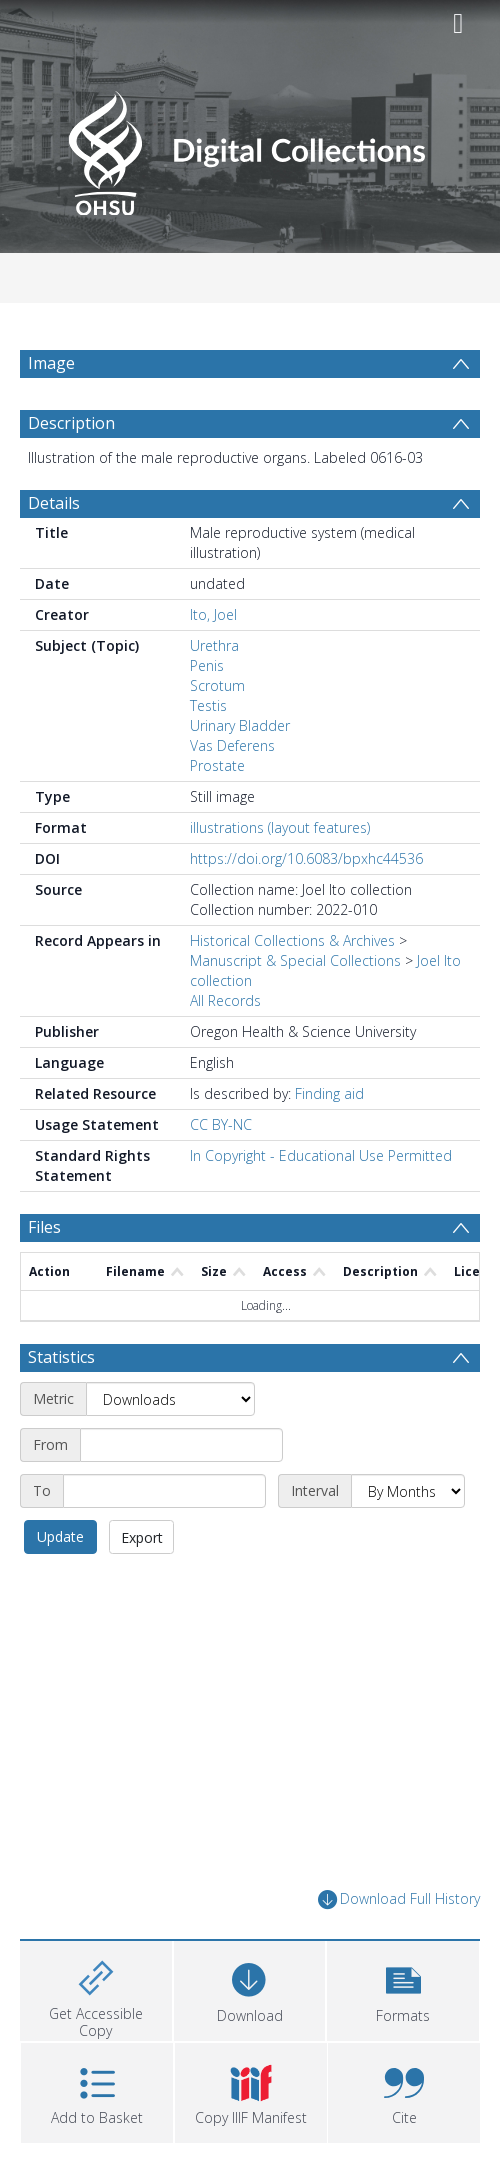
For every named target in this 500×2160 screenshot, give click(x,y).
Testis (208, 705)
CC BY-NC (221, 1124)
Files (44, 1227)
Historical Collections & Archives (292, 940)
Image (51, 363)
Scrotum (217, 685)
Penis (207, 665)
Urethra (214, 645)
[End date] (164, 1491)
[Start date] (181, 1445)
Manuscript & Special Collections (295, 960)
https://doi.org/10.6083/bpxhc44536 (306, 858)
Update (60, 1536)
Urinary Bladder (240, 725)
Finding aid (329, 1093)
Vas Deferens (232, 745)
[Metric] (170, 1399)
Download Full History (399, 1899)
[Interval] (408, 1491)
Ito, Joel (213, 614)
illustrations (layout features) (280, 827)
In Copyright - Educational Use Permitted (321, 1155)
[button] (403, 1988)
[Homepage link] (249, 147)
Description (71, 423)
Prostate (217, 765)
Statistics (61, 1357)
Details (54, 503)
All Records (225, 1000)
